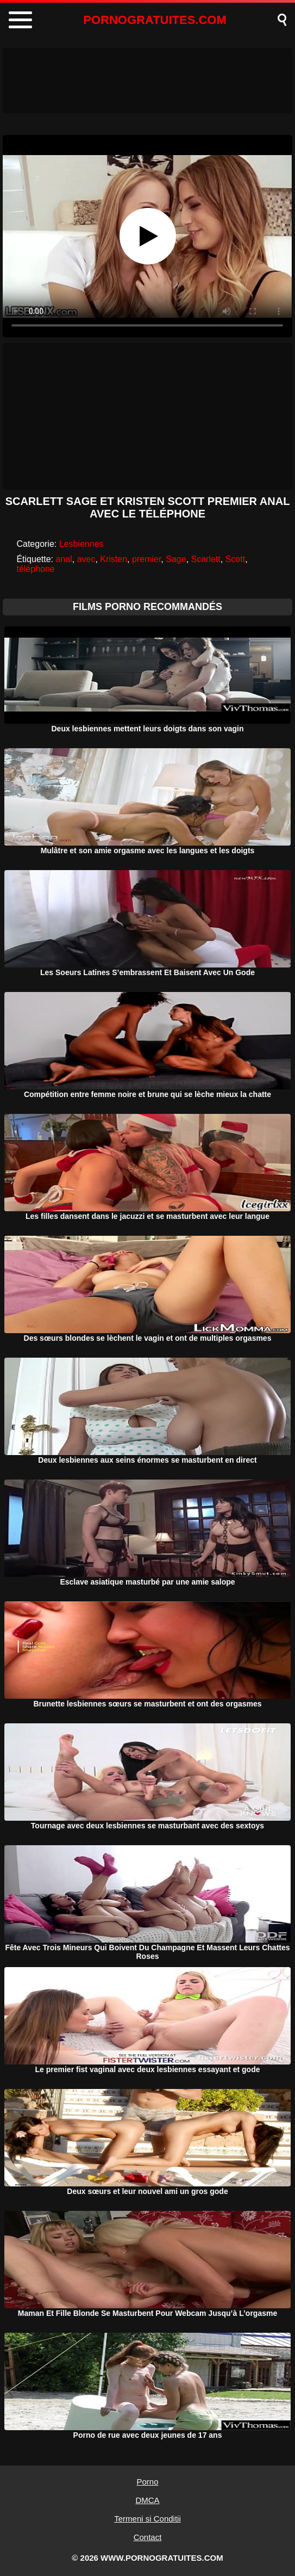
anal (63, 559)
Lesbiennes (81, 544)
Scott (235, 559)
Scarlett (206, 559)
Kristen (113, 559)
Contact (148, 2537)
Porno (147, 2481)
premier (146, 559)
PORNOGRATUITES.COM (155, 20)
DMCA (147, 2500)
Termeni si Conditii (147, 2518)
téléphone (35, 569)
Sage (176, 559)
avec (86, 559)
